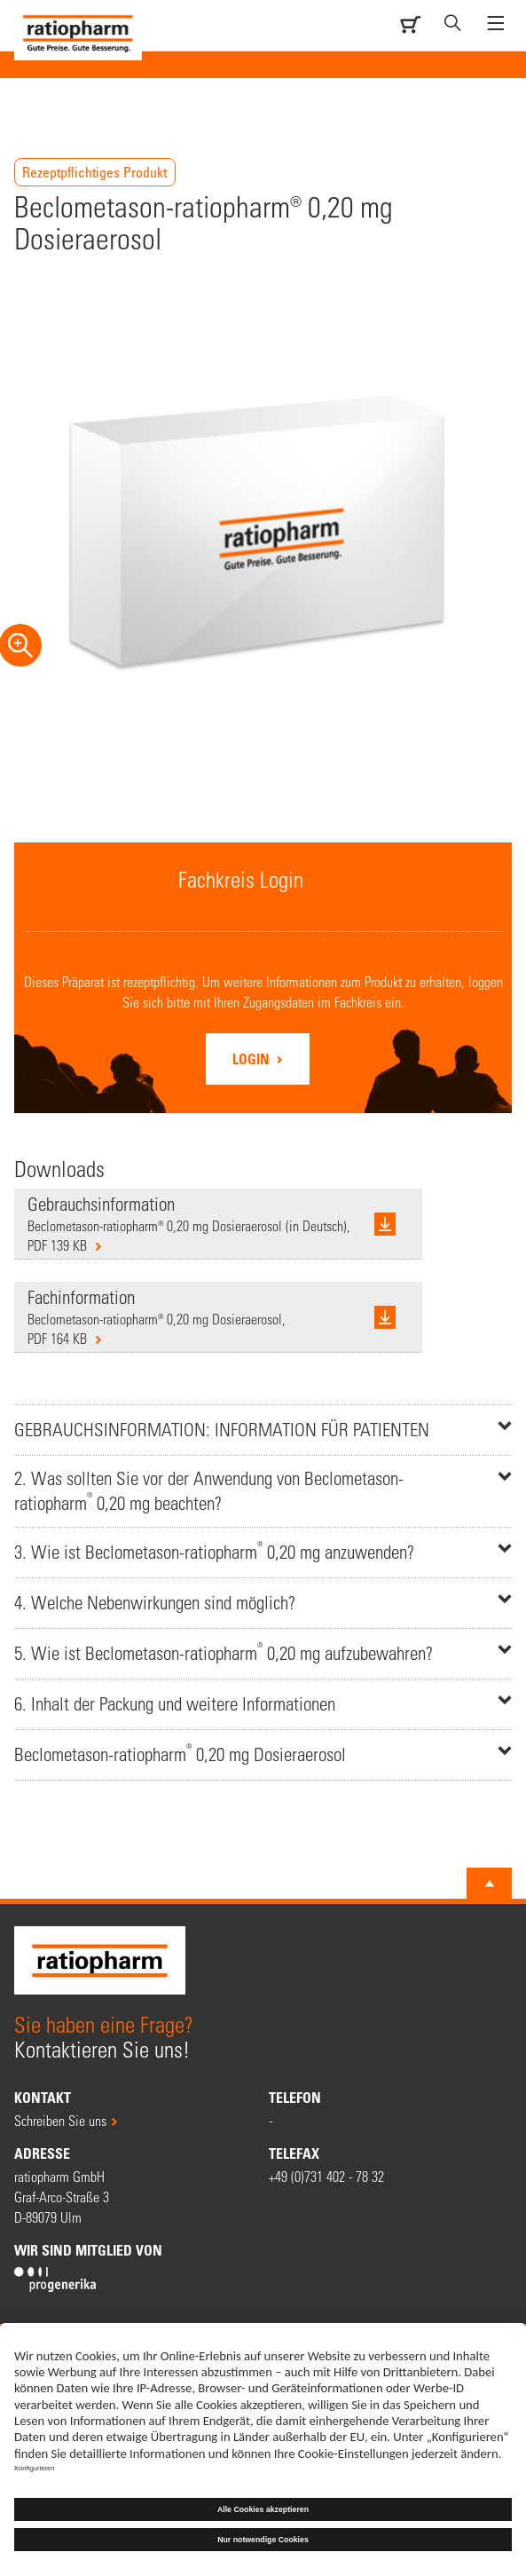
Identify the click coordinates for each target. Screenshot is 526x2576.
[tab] (263, 1429)
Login (252, 1059)
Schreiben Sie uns (60, 2120)
